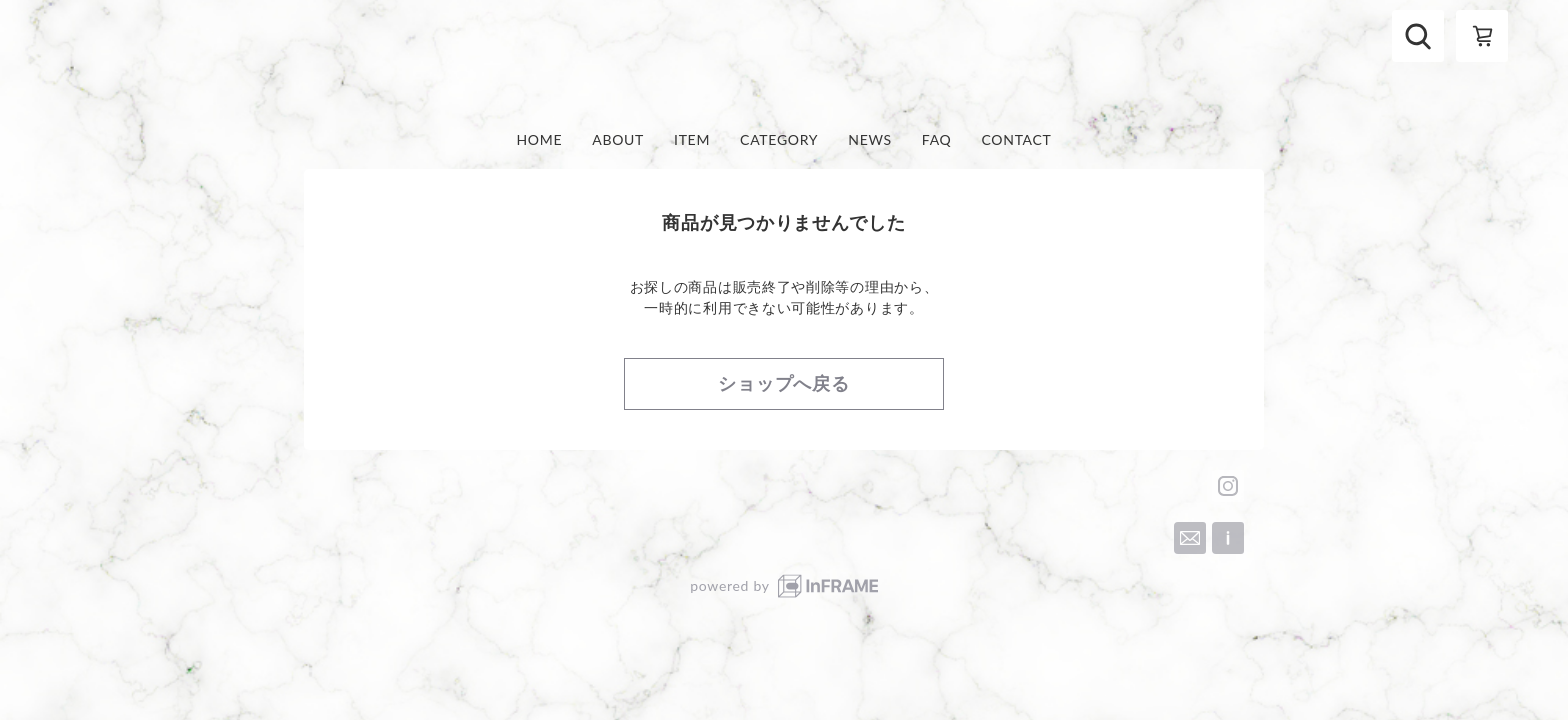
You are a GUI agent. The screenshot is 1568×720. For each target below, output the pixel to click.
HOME (539, 140)
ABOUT (618, 140)
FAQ (937, 140)
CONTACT (1016, 140)
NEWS (870, 140)
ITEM (692, 140)
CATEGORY (779, 140)
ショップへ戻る (784, 383)
